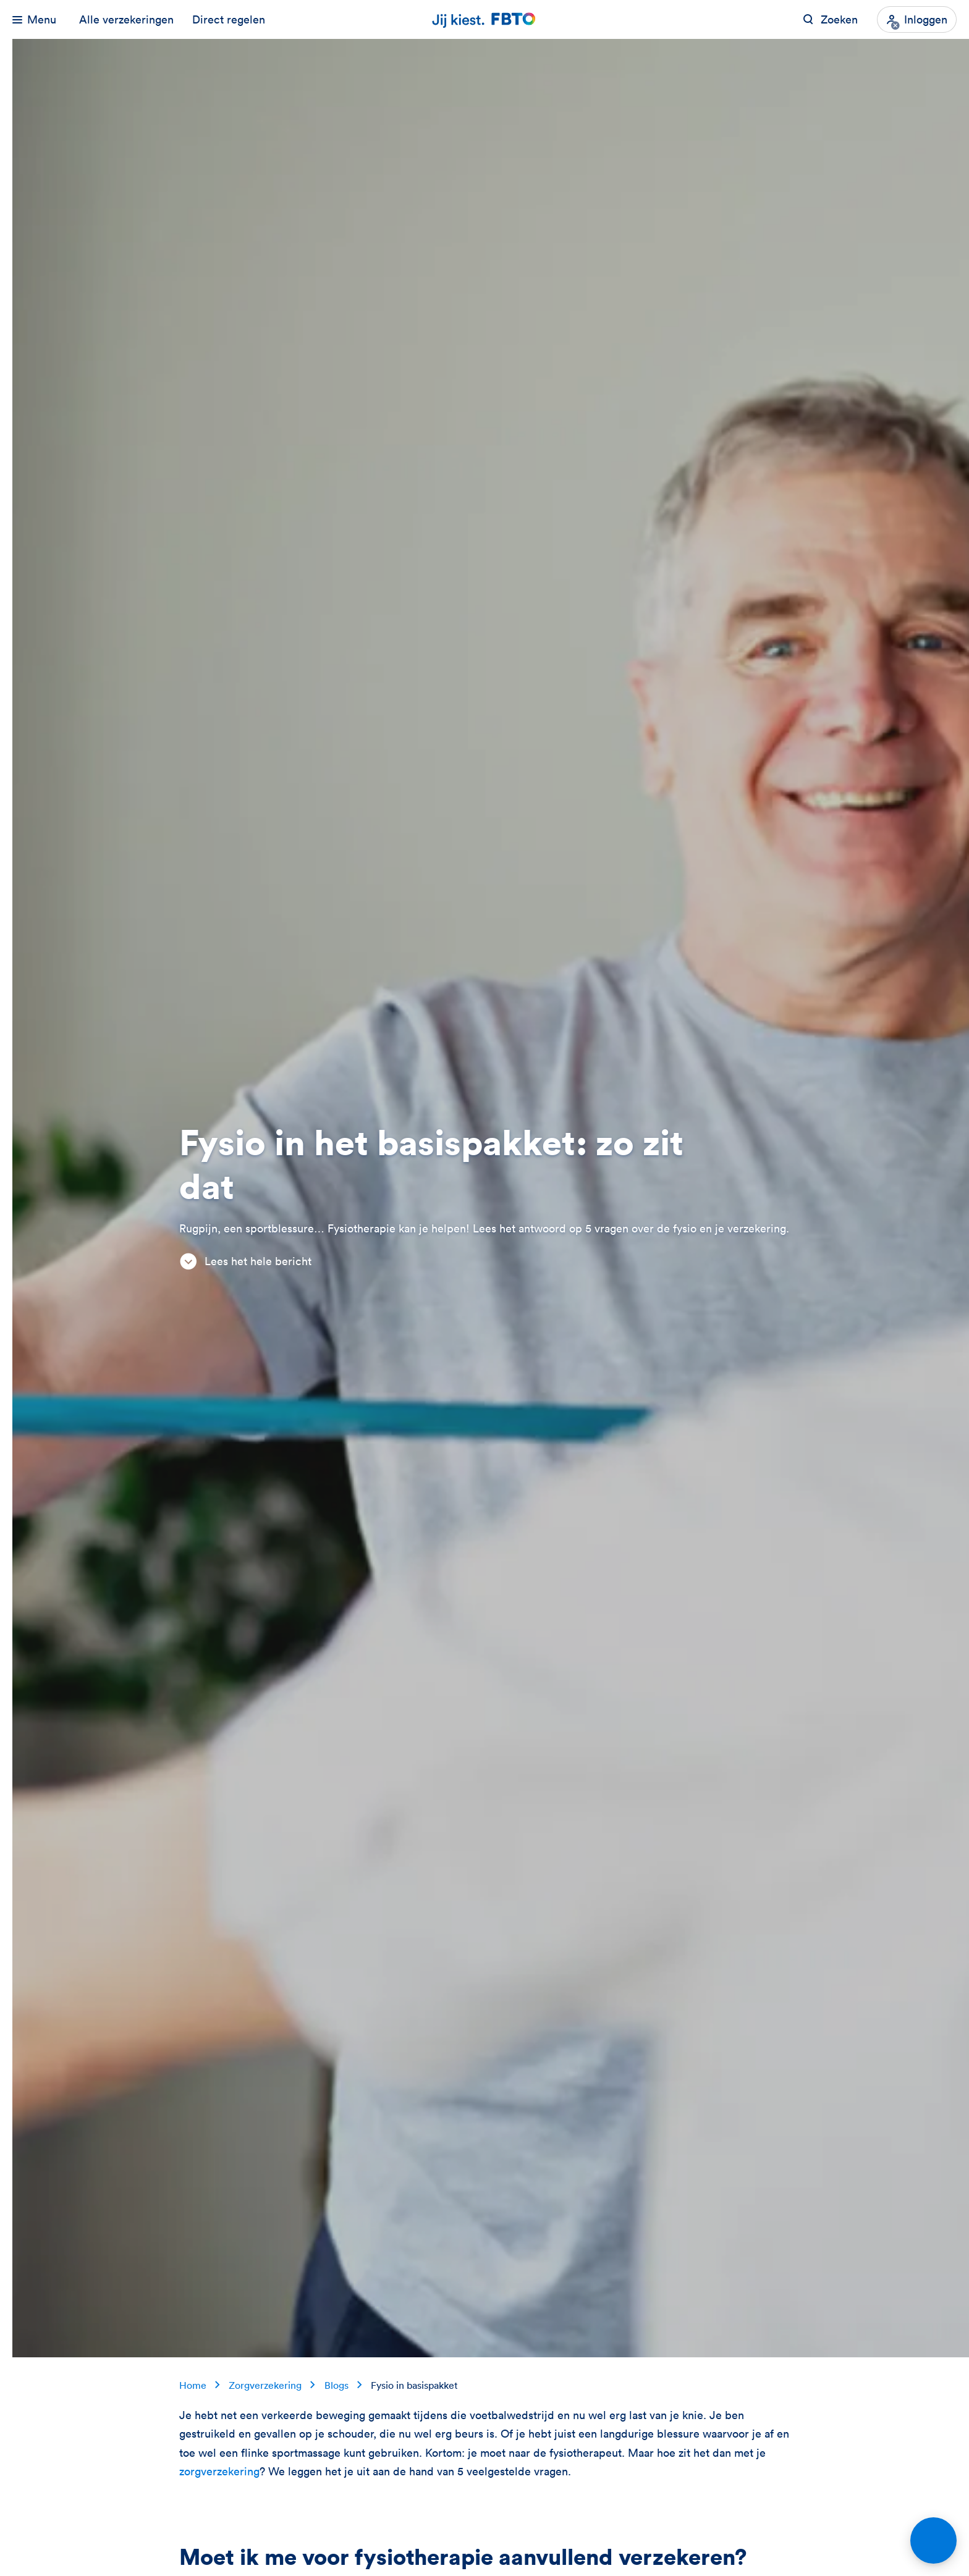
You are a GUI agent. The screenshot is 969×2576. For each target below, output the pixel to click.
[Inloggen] (917, 19)
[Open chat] (933, 2540)
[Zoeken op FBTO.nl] (830, 19)
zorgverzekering (219, 2471)
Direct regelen (228, 19)
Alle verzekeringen (126, 19)
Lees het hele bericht (245, 1261)
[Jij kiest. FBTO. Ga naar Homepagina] (484, 19)
